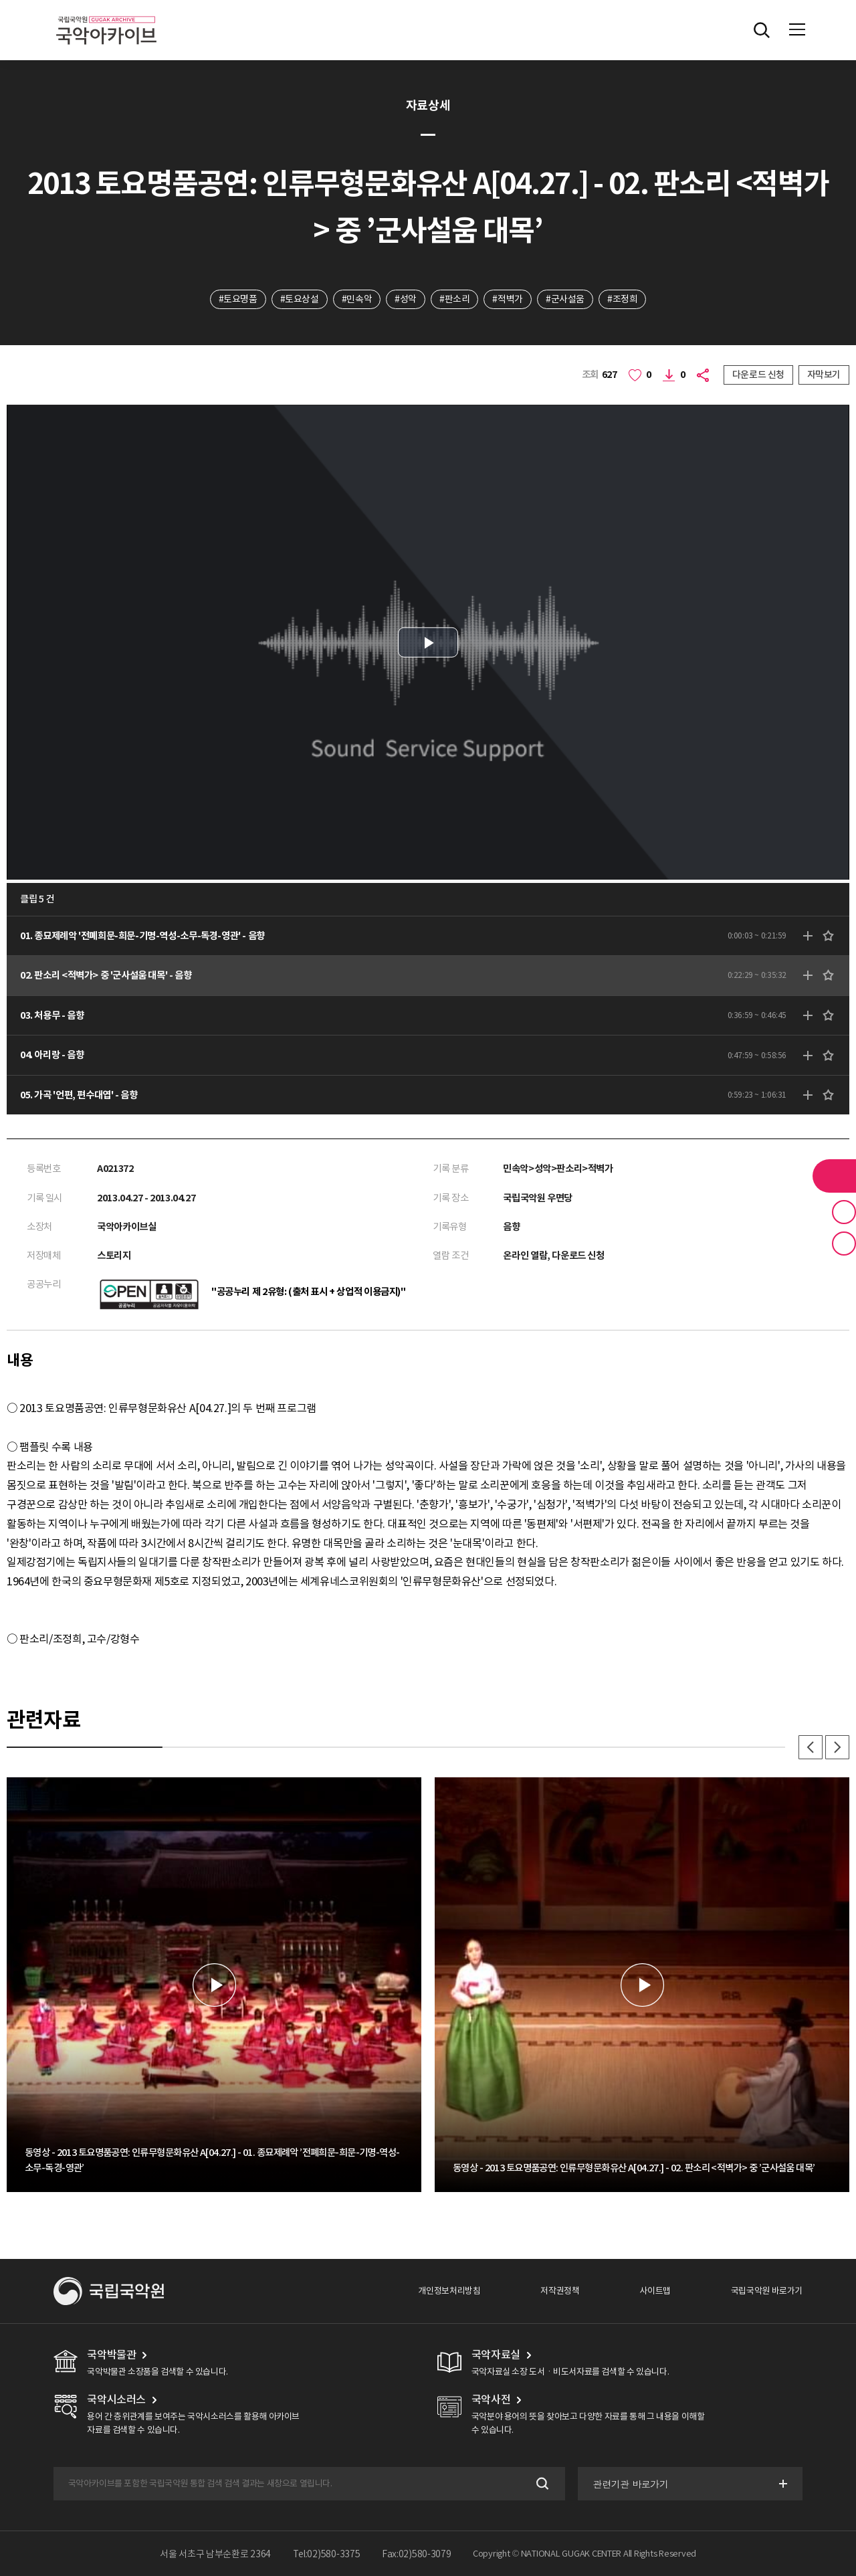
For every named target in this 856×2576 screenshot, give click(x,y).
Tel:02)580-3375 (326, 2554)
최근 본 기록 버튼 (844, 1243)
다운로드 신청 (758, 375)
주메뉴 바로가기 (0, 0)
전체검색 (762, 30)
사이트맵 (654, 2290)
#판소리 (454, 299)
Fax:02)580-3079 (416, 2554)
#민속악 (357, 299)
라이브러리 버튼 (834, 1176)
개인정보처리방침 (449, 2290)
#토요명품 (238, 299)
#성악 (406, 299)
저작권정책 (559, 2290)
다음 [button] (837, 1747)
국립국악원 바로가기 (766, 2290)
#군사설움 (565, 299)
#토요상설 (299, 299)
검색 (541, 2484)
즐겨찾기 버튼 (844, 1212)
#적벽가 (507, 299)
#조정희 (622, 299)
